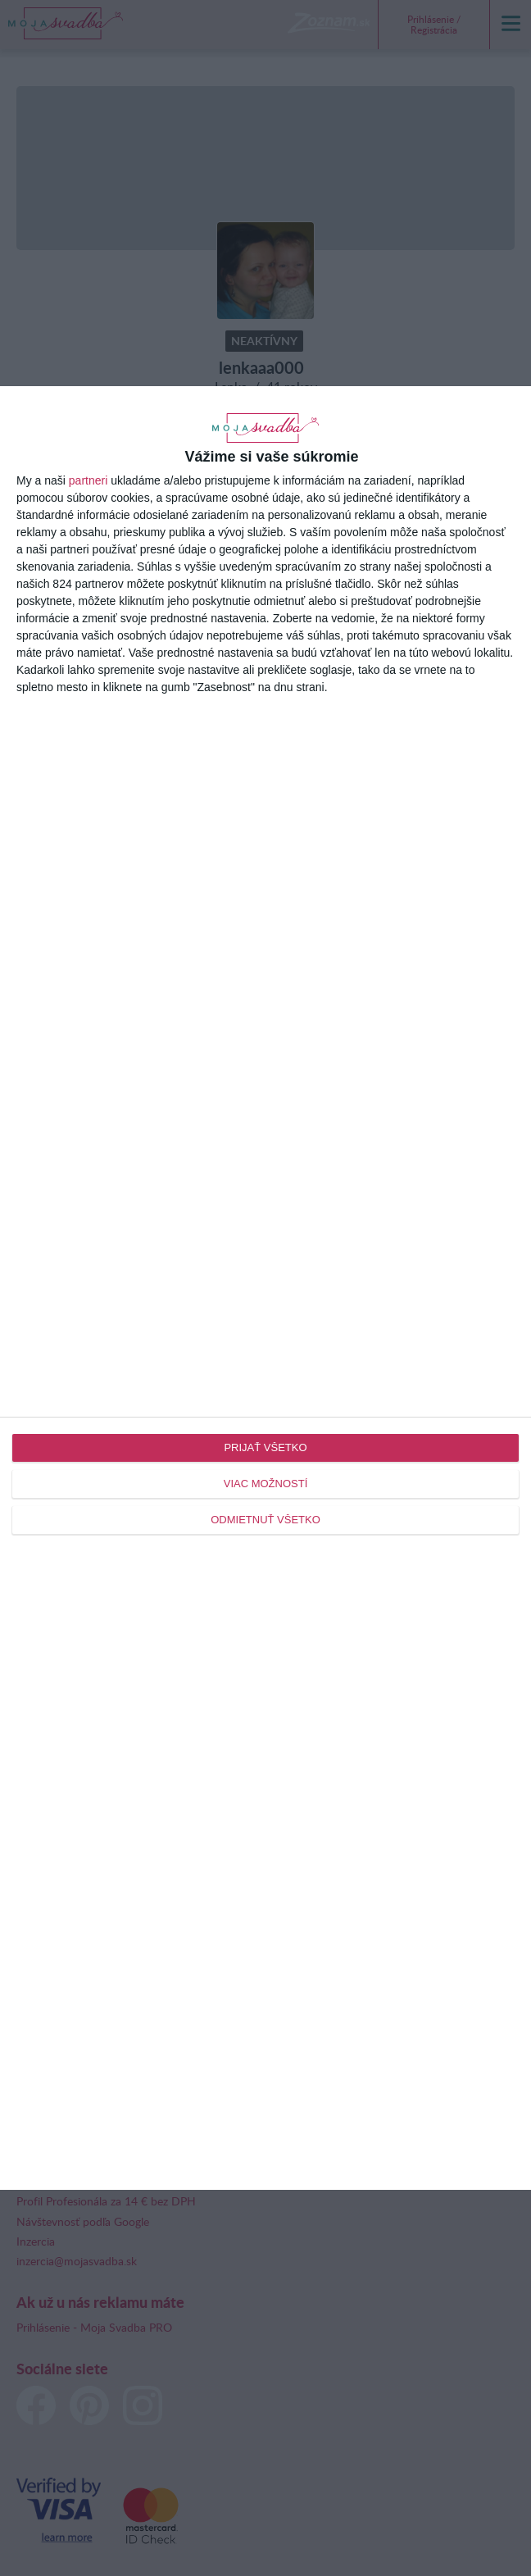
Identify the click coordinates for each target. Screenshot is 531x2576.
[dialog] (265, 1287)
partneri (88, 480)
